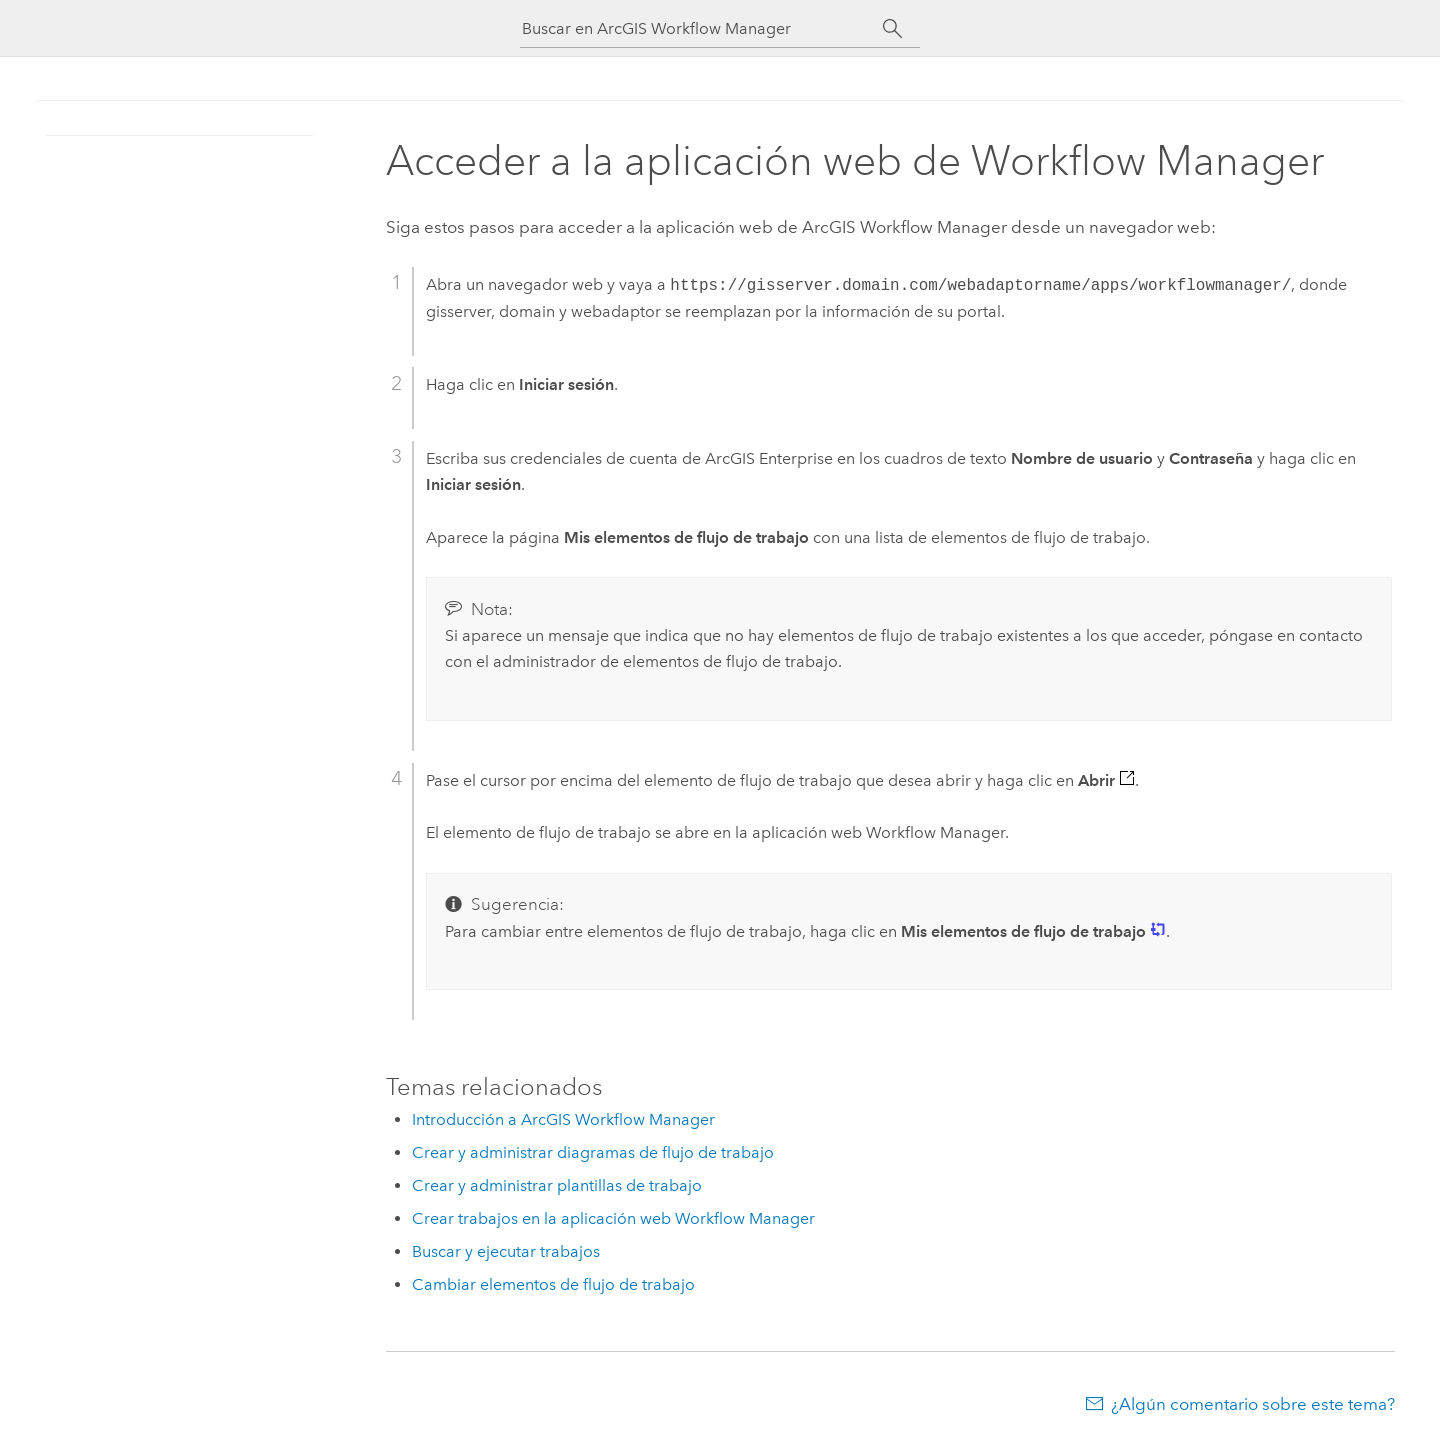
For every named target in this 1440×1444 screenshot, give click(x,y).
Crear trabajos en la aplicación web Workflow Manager (613, 1218)
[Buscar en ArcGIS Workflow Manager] (702, 28)
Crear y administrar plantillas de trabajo (557, 1185)
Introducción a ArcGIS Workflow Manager (563, 1119)
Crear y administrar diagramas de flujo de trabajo (593, 1152)
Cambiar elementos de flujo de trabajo (553, 1284)
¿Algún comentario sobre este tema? (1253, 1404)
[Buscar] (892, 29)
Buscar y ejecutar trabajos (506, 1251)
